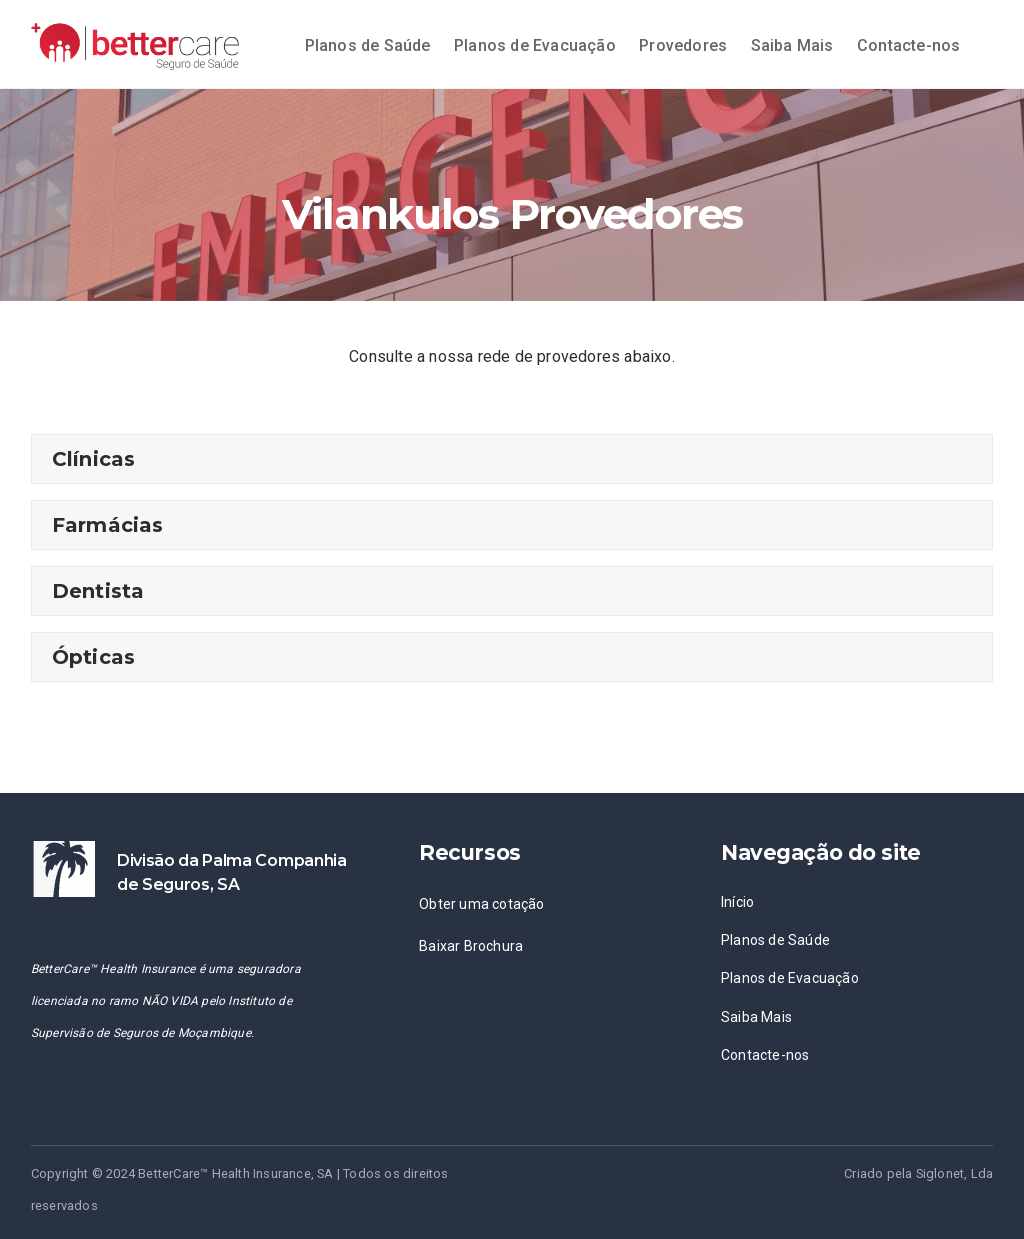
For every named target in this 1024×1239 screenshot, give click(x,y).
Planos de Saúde (368, 45)
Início (737, 902)
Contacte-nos (908, 45)
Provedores (683, 45)
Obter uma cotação (481, 904)
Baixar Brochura (471, 946)
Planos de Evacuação (535, 45)
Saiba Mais (792, 45)
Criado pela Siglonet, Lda (918, 1173)
